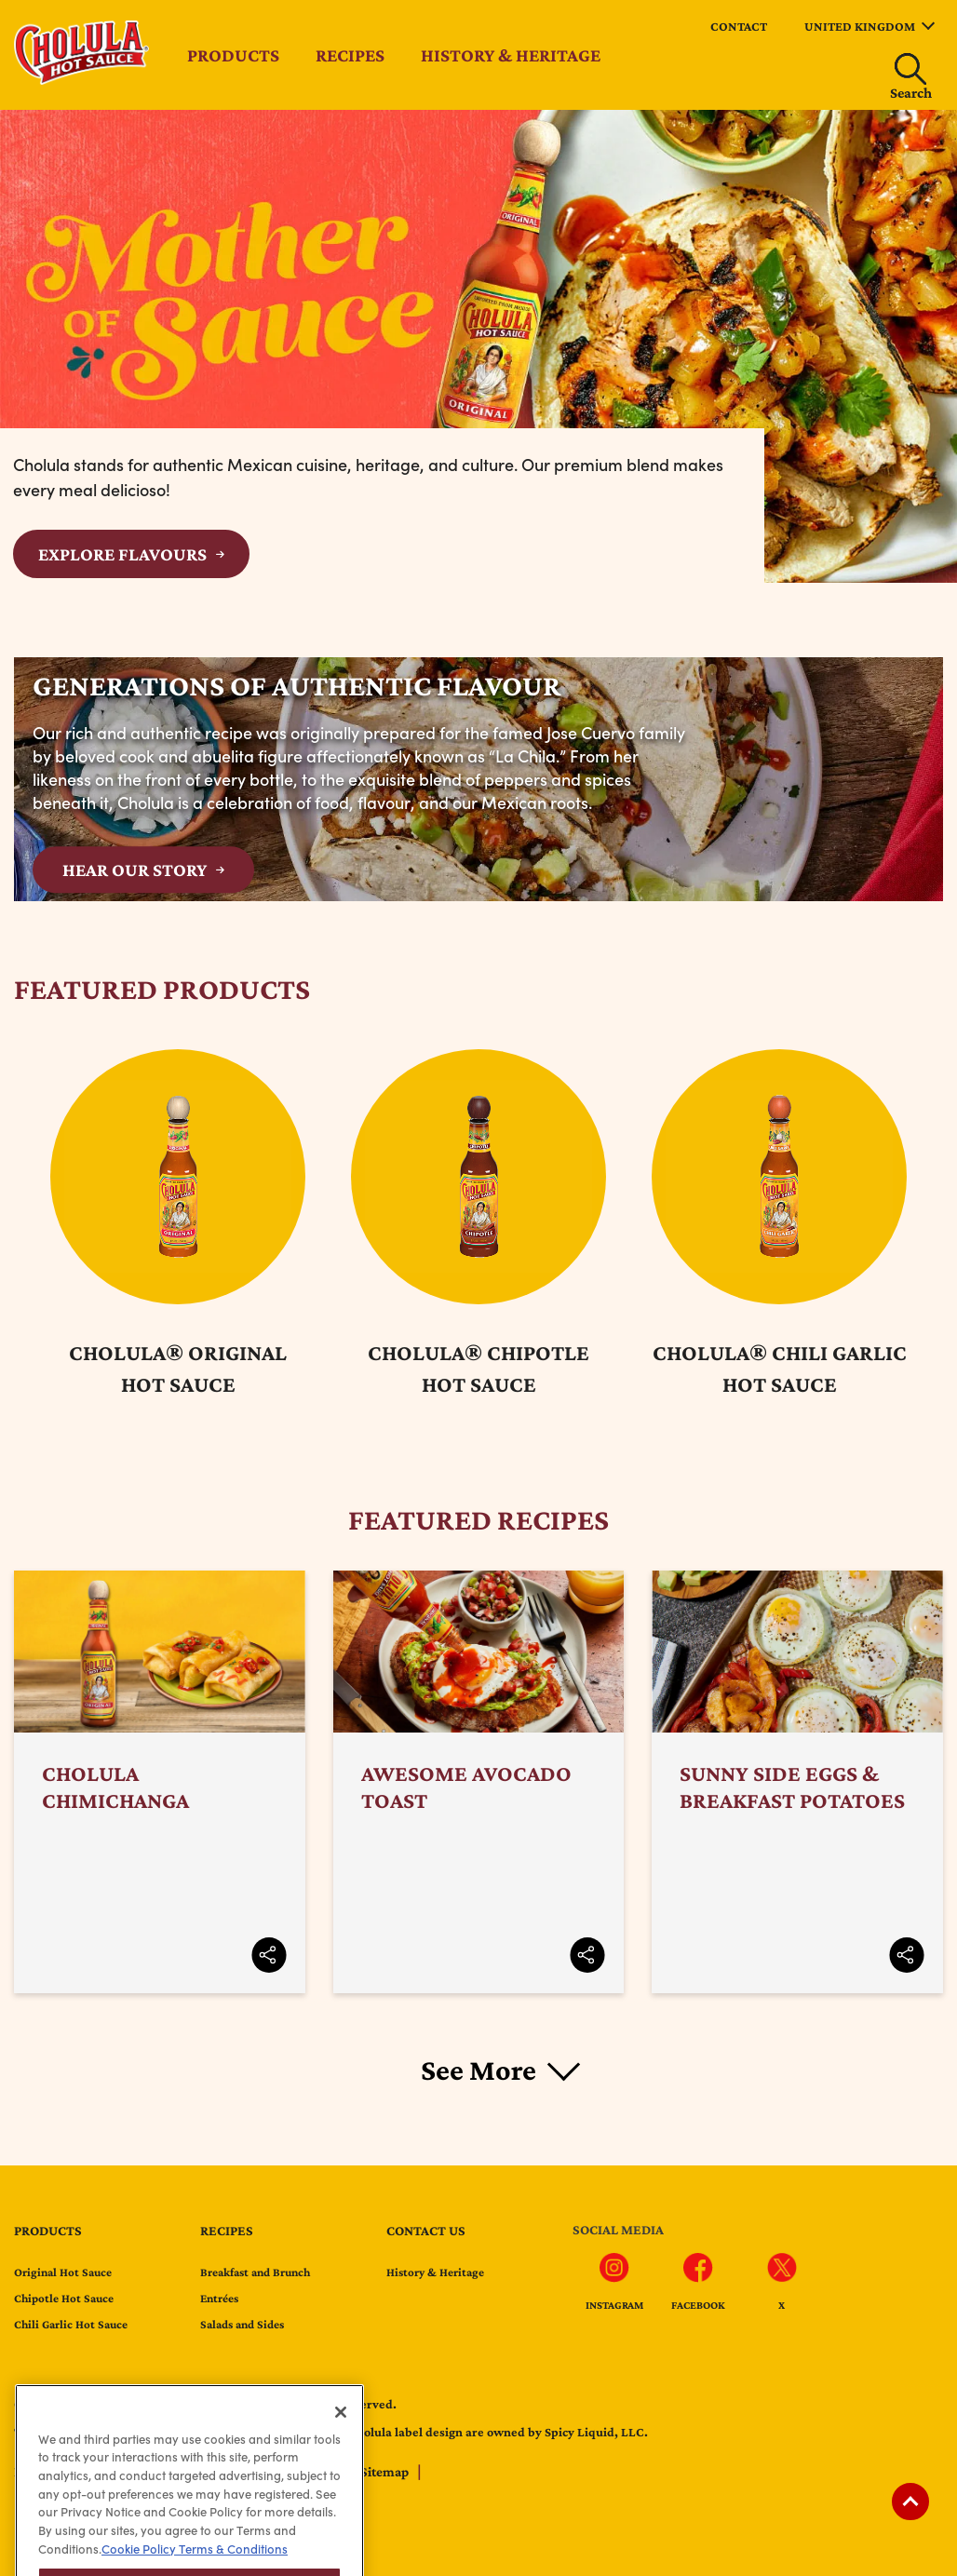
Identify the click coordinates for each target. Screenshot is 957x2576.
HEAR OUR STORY (134, 870)
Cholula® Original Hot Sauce (178, 1368)
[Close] (340, 2447)
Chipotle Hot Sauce (64, 2298)
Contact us (425, 2230)
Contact (738, 26)
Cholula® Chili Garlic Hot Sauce (780, 1368)
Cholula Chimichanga (159, 1782)
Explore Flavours (122, 554)
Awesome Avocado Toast (479, 1782)
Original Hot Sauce (63, 2272)
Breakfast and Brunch (255, 2272)
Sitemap (385, 2471)
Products (233, 55)
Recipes (350, 55)
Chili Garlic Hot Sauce (71, 2324)
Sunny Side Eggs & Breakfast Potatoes (797, 1782)
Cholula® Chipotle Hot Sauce (478, 1368)
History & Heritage (510, 55)
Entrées (219, 2298)
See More (478, 2069)
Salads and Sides (242, 2324)
